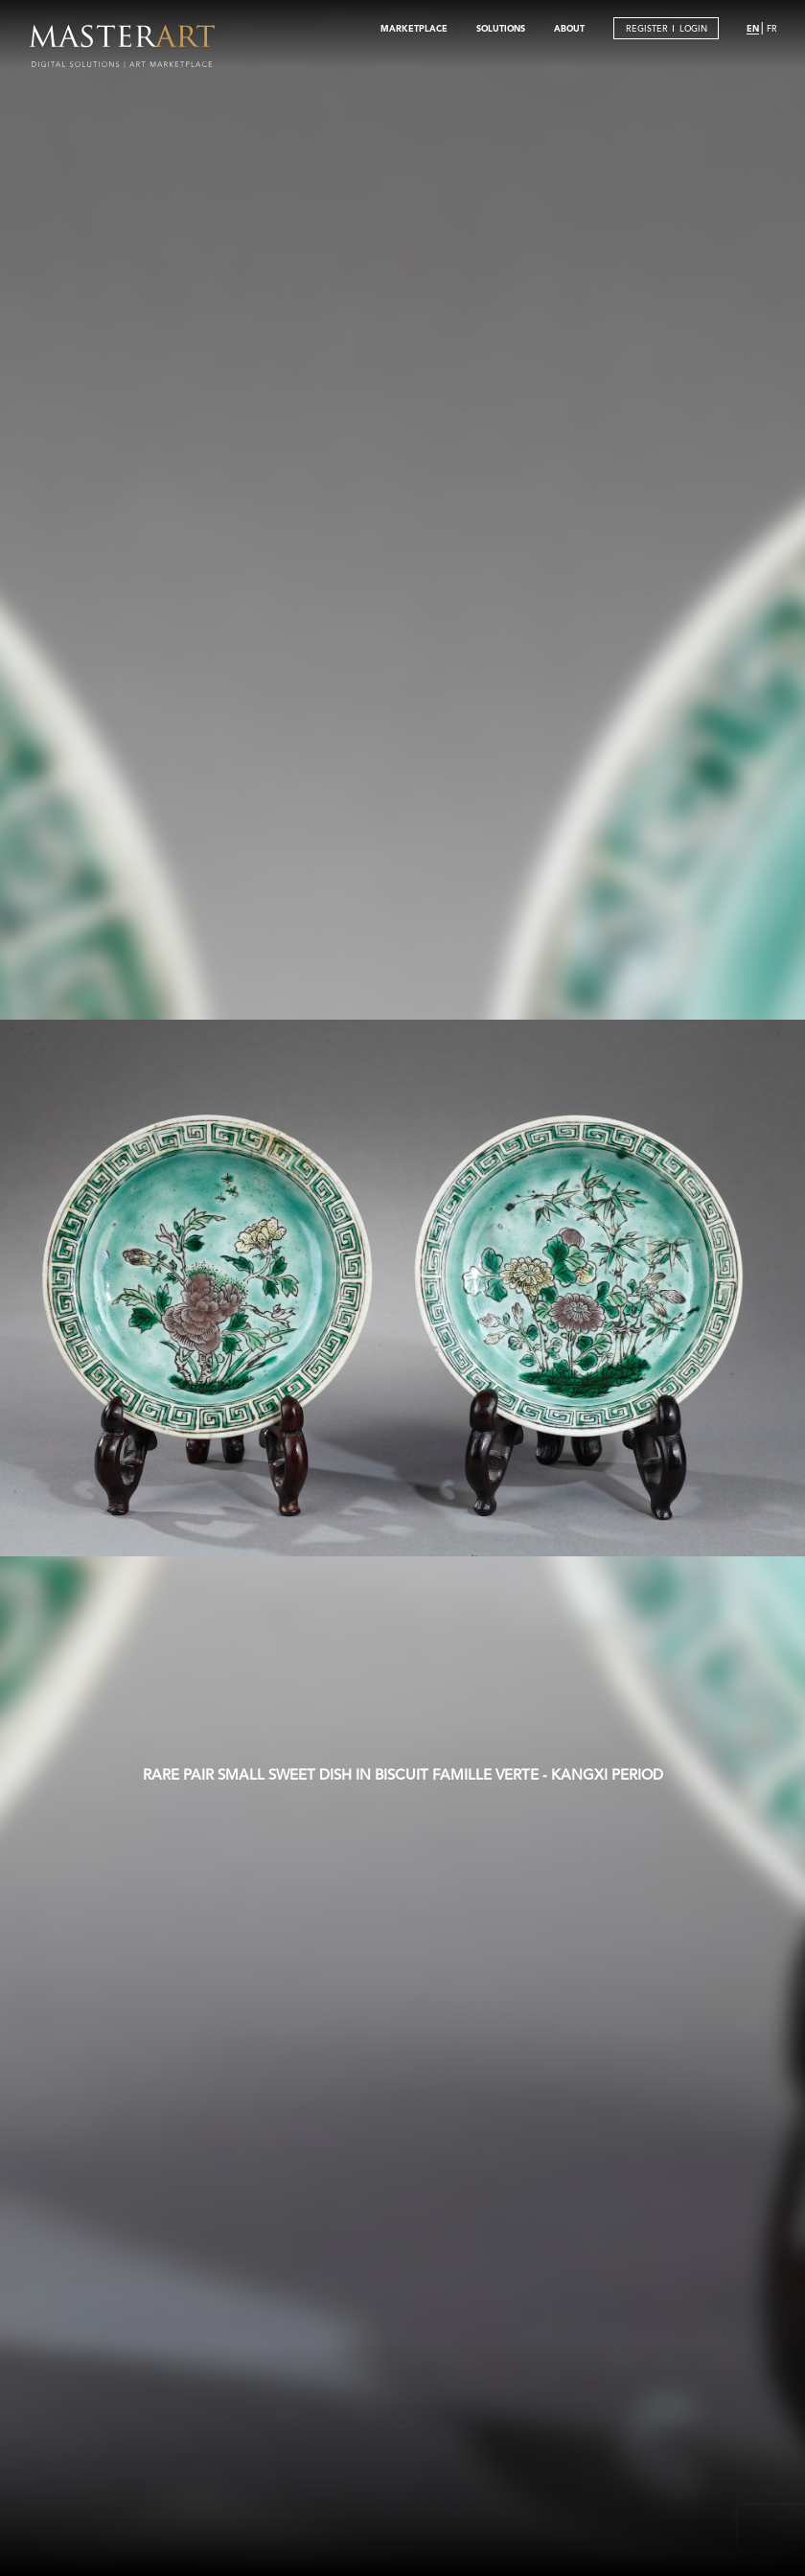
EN (753, 28)
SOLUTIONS (500, 28)
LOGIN (693, 28)
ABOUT (569, 28)
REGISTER (647, 28)
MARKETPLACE (414, 28)
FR (772, 28)
